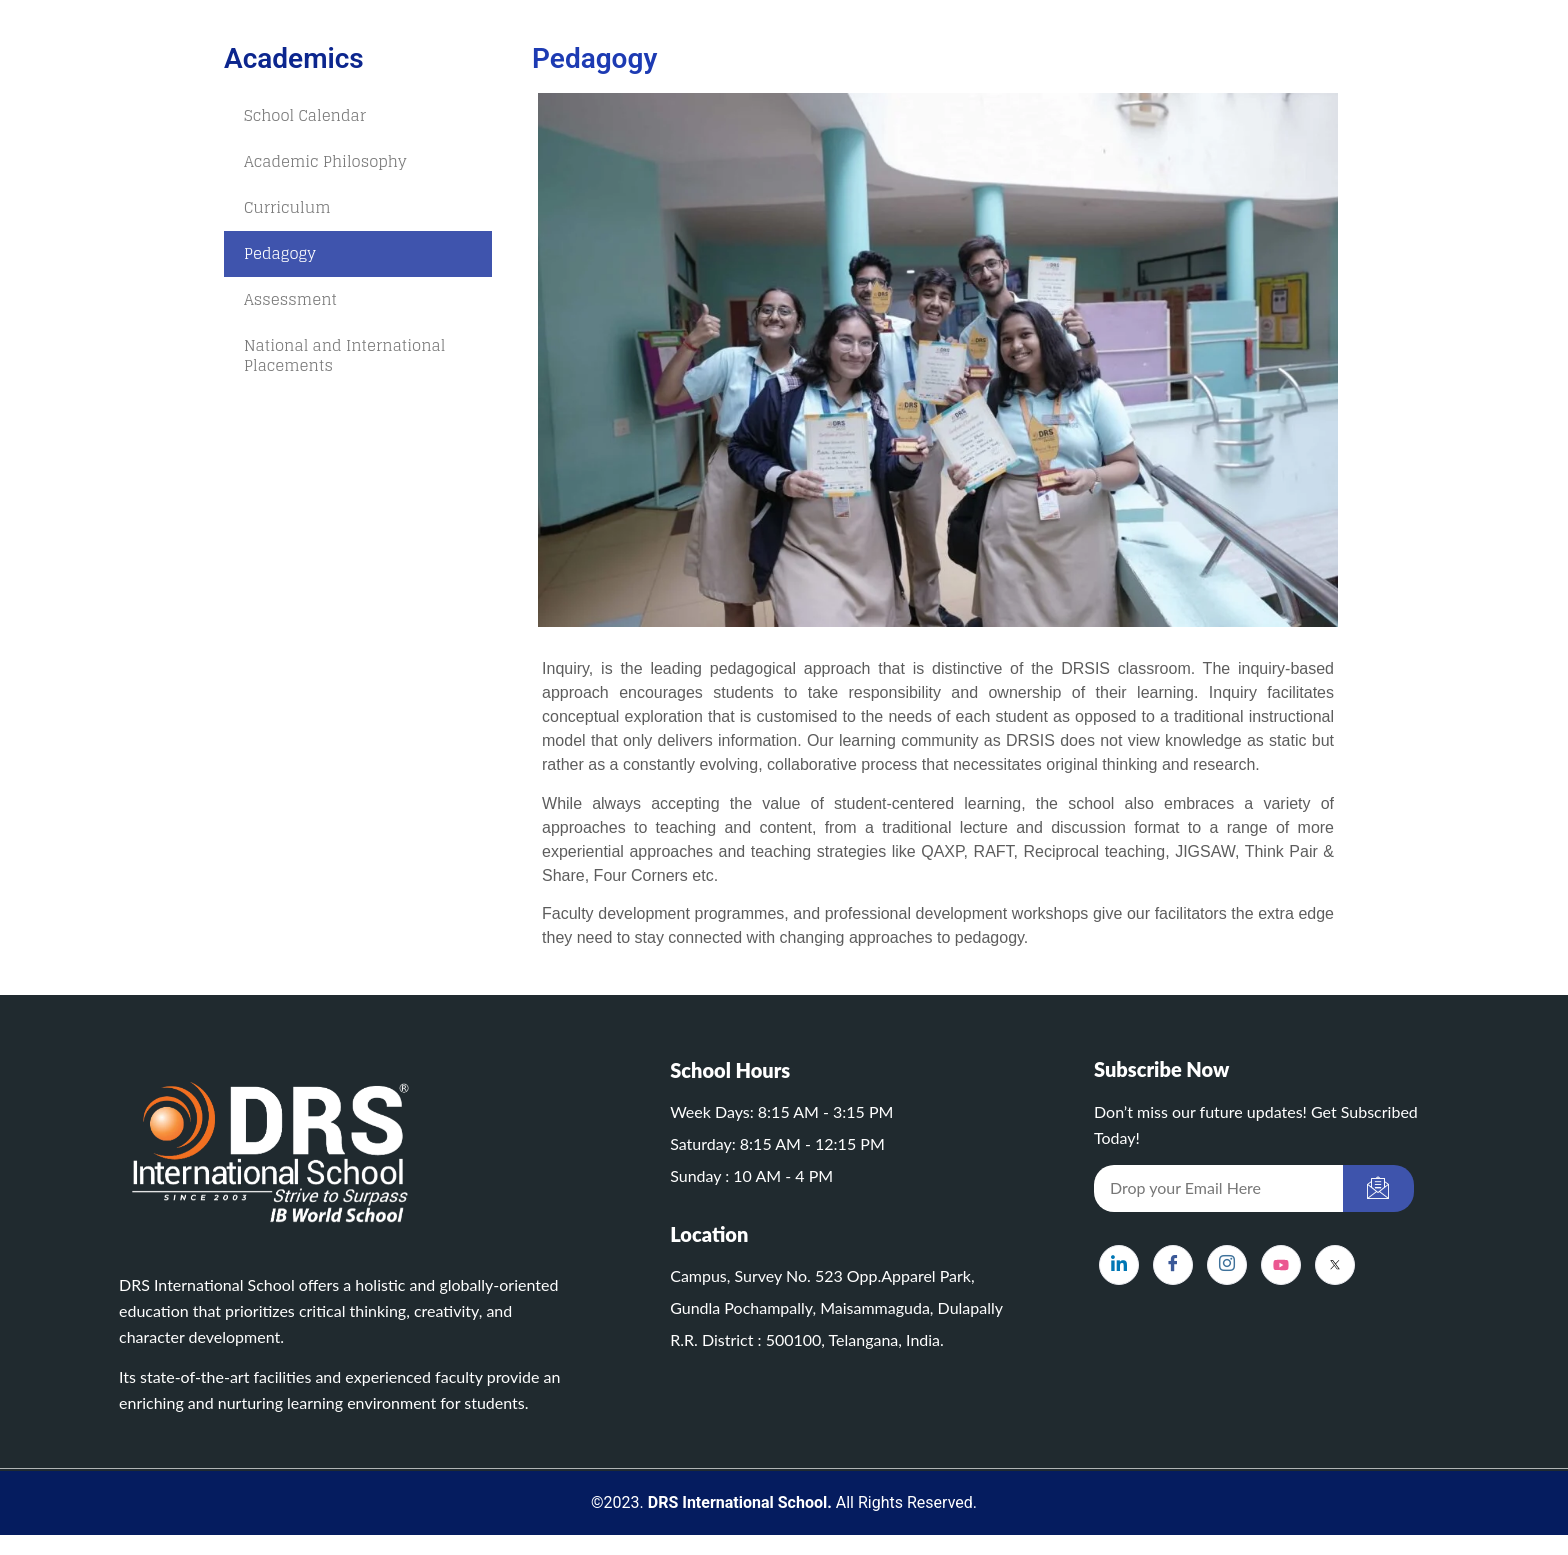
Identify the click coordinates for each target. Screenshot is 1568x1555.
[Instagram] (1227, 1265)
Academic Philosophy (325, 161)
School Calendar (305, 115)
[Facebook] (1173, 1265)
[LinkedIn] (1119, 1265)
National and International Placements (344, 355)
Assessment (290, 299)
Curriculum (287, 207)
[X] (1335, 1265)
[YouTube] (1281, 1265)
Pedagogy (280, 253)
